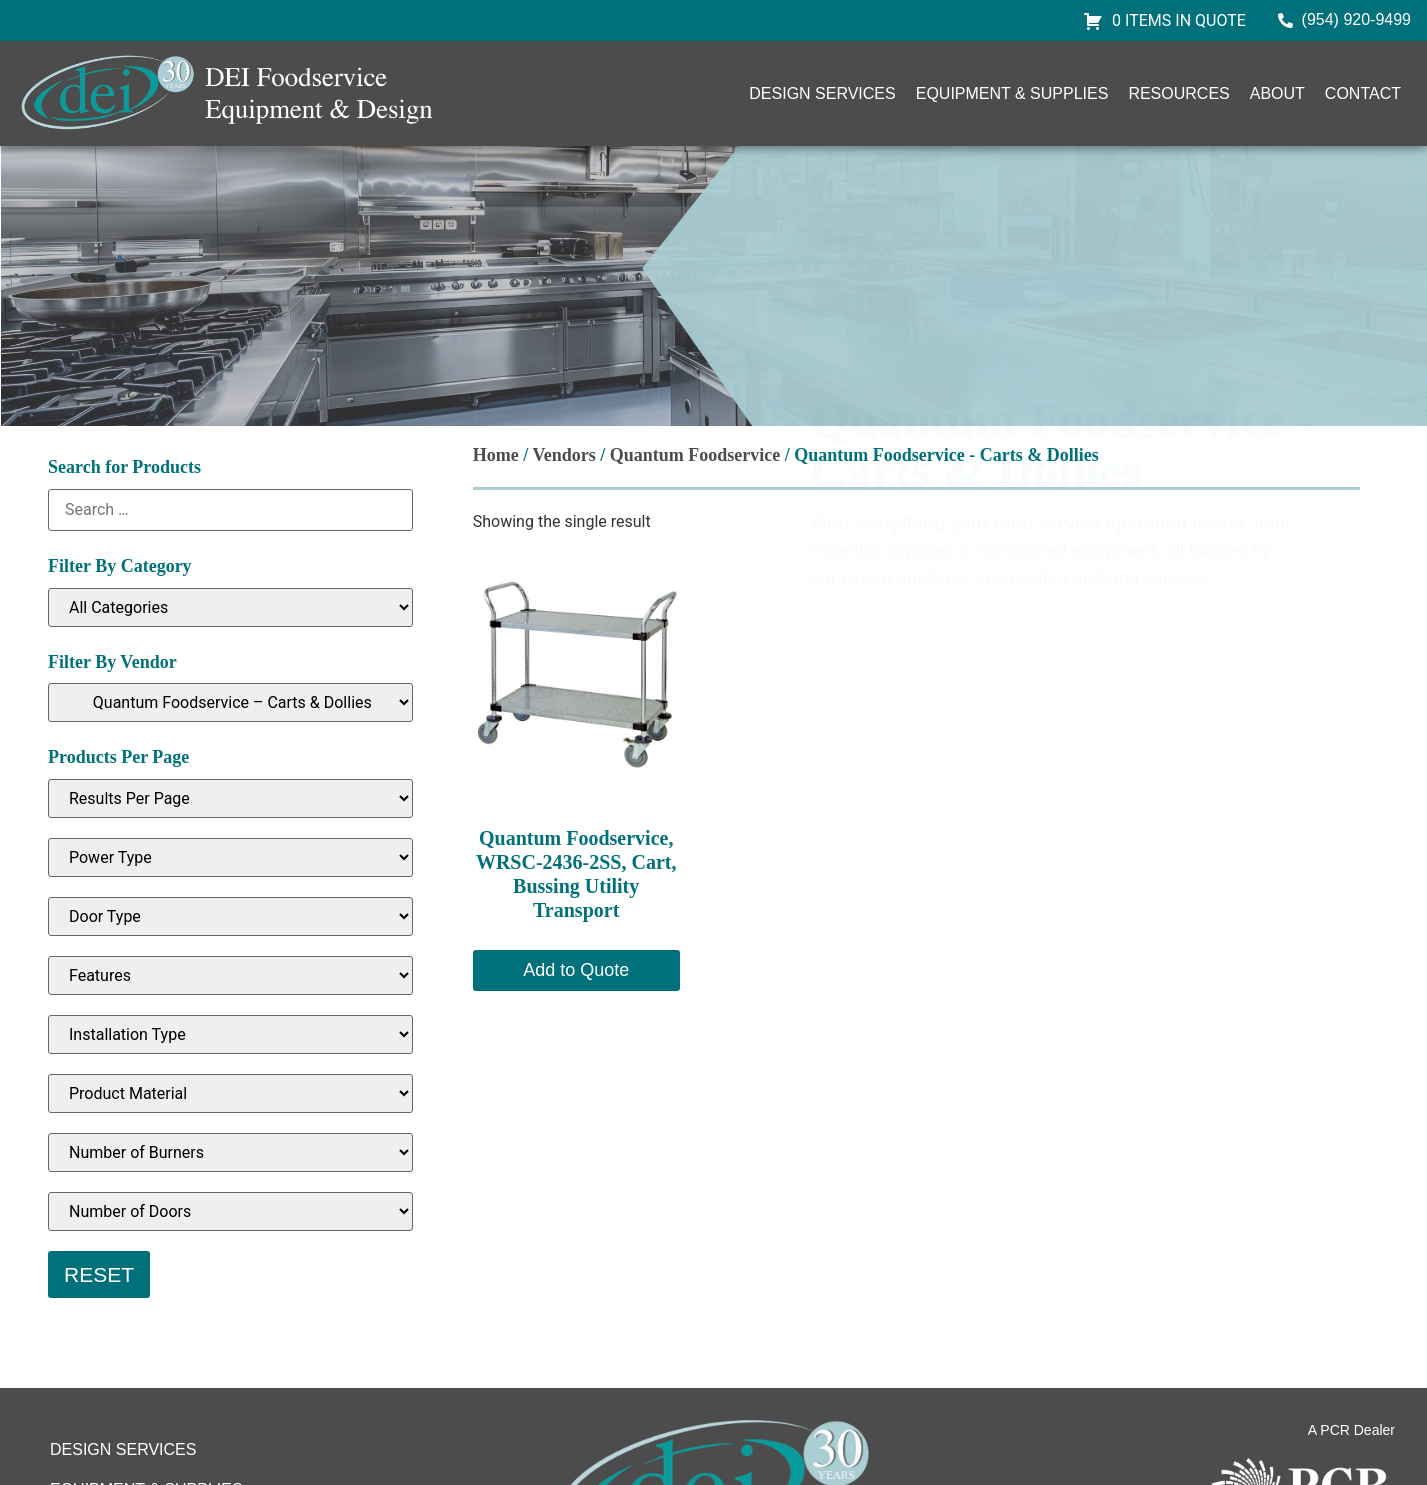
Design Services (822, 93)
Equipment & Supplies (1012, 93)
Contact (1363, 93)
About (1277, 93)
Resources (1178, 93)
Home (496, 455)
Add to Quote (576, 970)
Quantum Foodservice (695, 455)
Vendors (563, 455)
